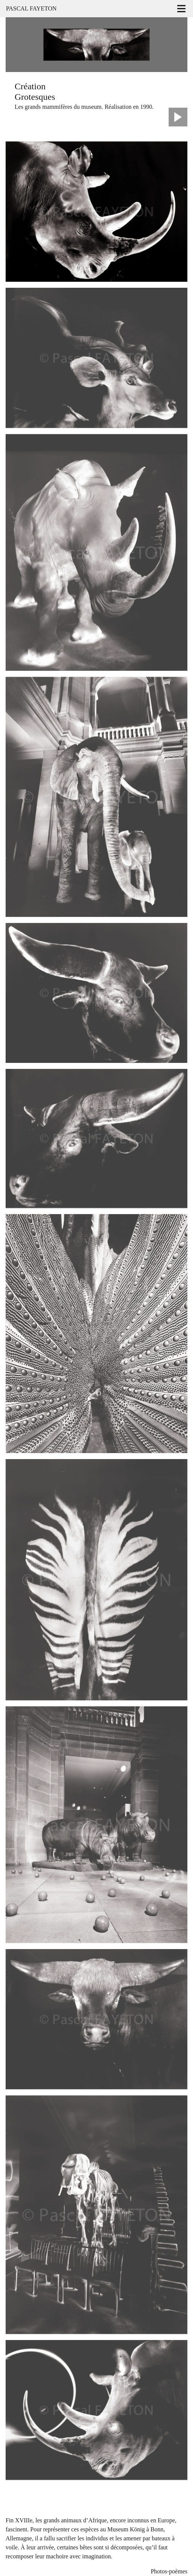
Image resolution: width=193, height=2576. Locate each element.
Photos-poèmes (169, 2571)
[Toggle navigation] (181, 8)
